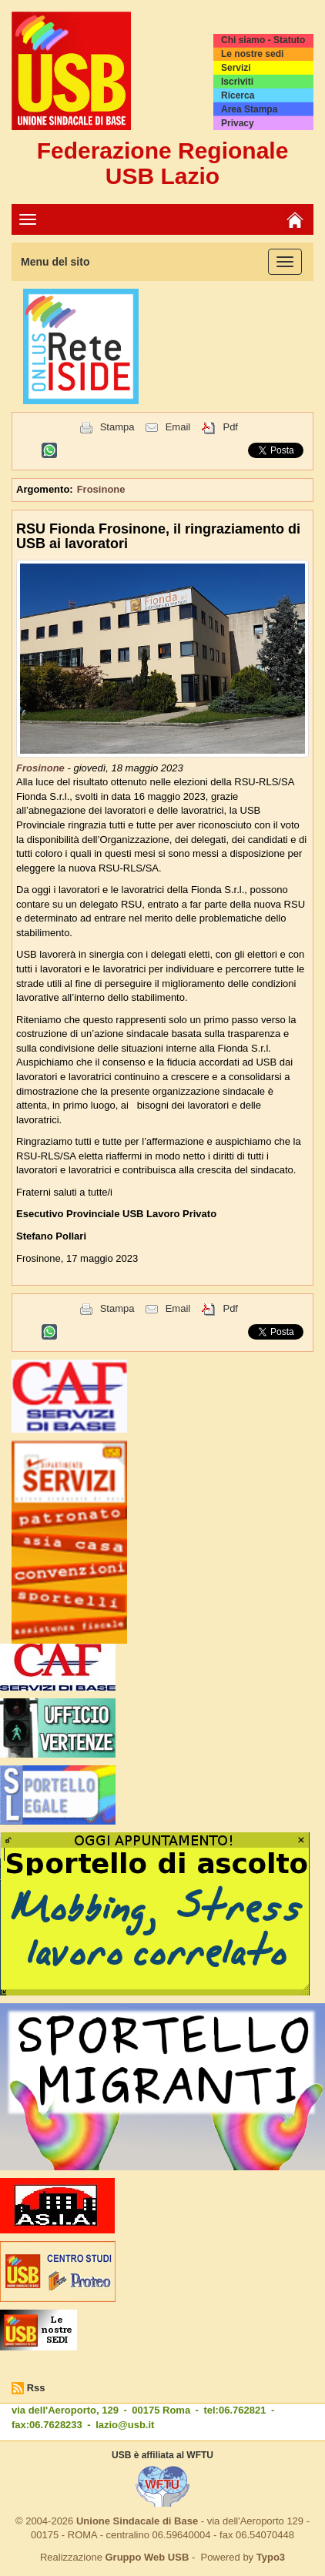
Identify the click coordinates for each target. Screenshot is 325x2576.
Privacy (237, 123)
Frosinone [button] (101, 489)
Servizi (236, 67)
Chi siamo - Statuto (263, 40)
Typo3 (270, 2557)
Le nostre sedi (252, 54)
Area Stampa (249, 109)
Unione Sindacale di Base (137, 2521)
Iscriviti (237, 81)
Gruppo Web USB (147, 2557)
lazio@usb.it (124, 2424)
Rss (36, 2388)
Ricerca (237, 95)
